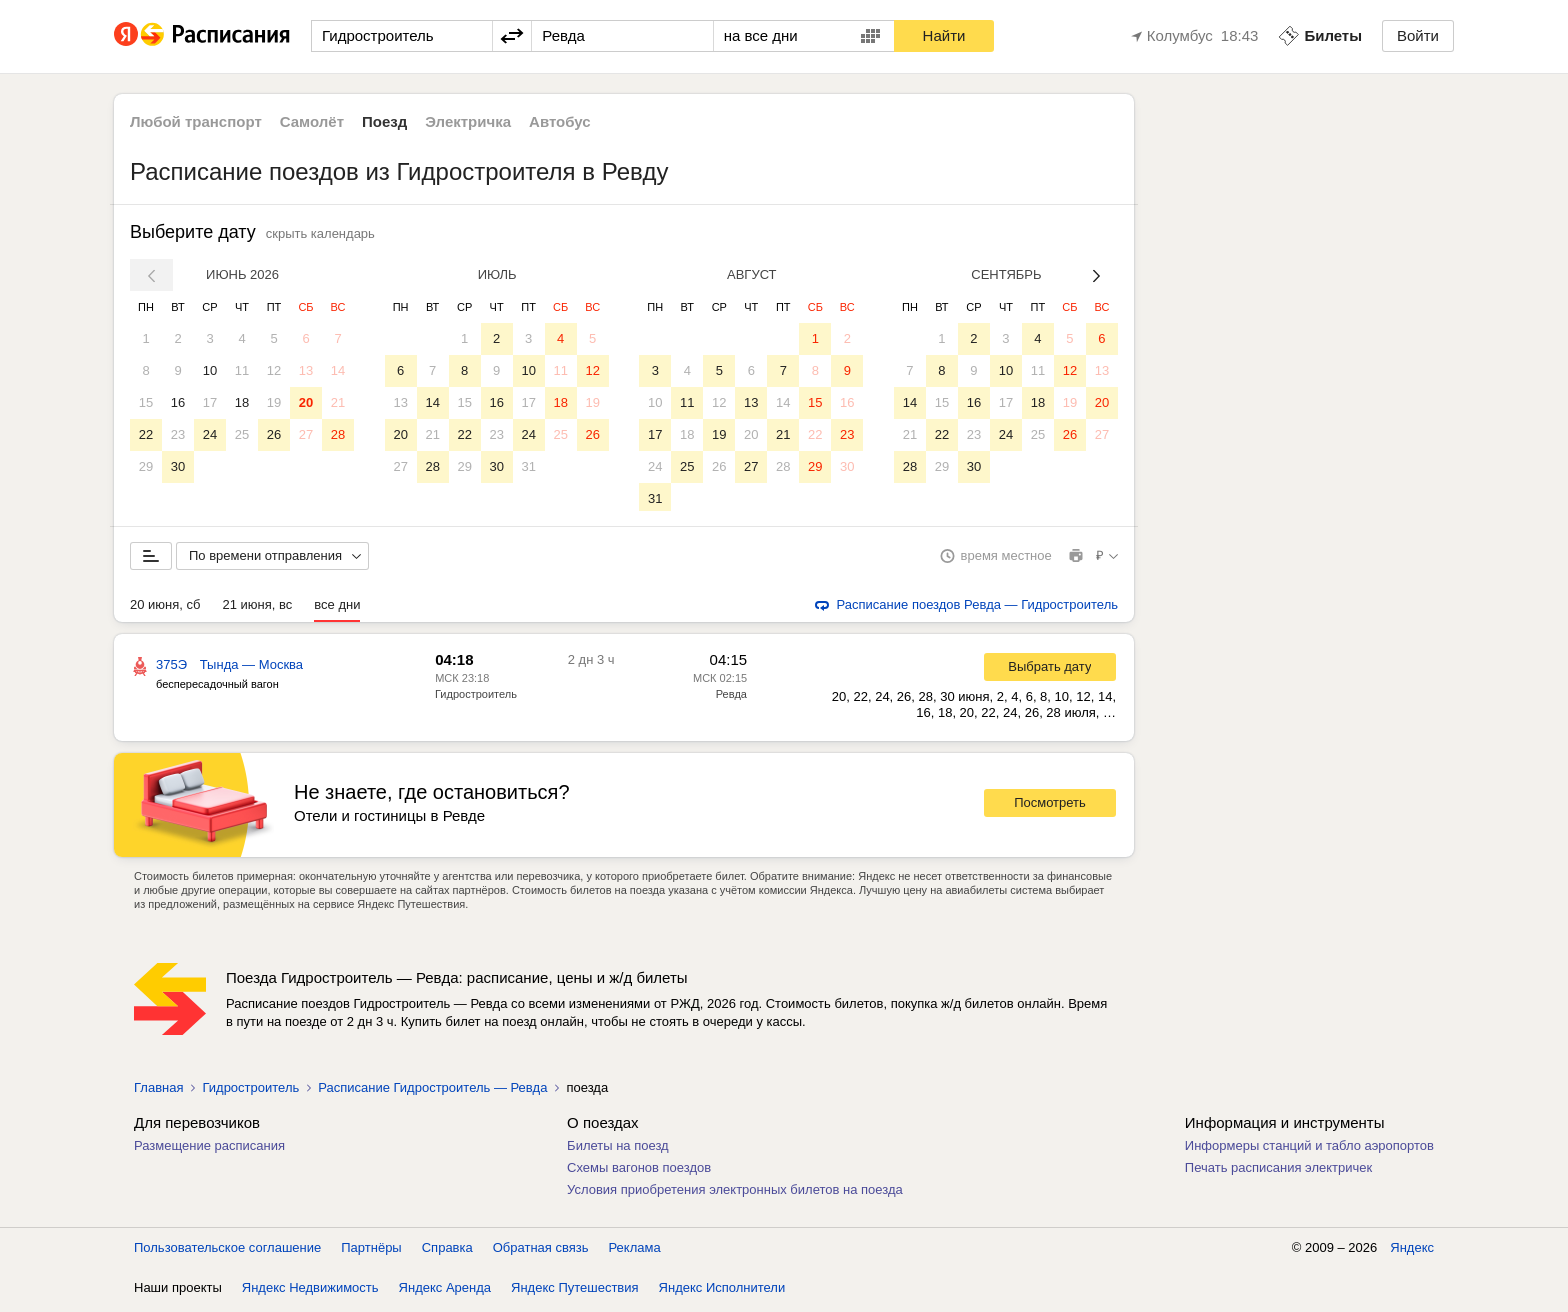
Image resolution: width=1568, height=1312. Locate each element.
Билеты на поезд (618, 1149)
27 (306, 434)
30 (178, 466)
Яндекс (1412, 1251)
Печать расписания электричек (1278, 1171)
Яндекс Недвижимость (310, 1291)
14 (338, 370)
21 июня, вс (257, 608)
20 (306, 402)
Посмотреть (1050, 806)
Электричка (468, 121)
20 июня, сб (165, 608)
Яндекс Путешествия (575, 1291)
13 (306, 370)
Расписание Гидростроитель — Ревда (432, 1091)
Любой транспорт (196, 121)
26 (274, 434)
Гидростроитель (476, 698)
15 (146, 402)
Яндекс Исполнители (722, 1291)
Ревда (731, 698)
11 (242, 370)
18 (242, 402)
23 (178, 434)
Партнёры (371, 1251)
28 (338, 434)
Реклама (635, 1251)
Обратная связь (541, 1251)
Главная (158, 1091)
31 (528, 466)
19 (274, 402)
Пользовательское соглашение (227, 1251)
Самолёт (312, 121)
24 (210, 434)
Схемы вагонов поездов (639, 1171)
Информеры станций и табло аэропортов (1309, 1149)
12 (274, 370)
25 (242, 434)
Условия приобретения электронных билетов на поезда (735, 1193)
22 (146, 434)
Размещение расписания (209, 1149)
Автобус (560, 121)
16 (178, 402)
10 (210, 370)
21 (338, 402)
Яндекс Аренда (445, 1291)
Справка (447, 1251)
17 (210, 402)
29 (146, 466)
